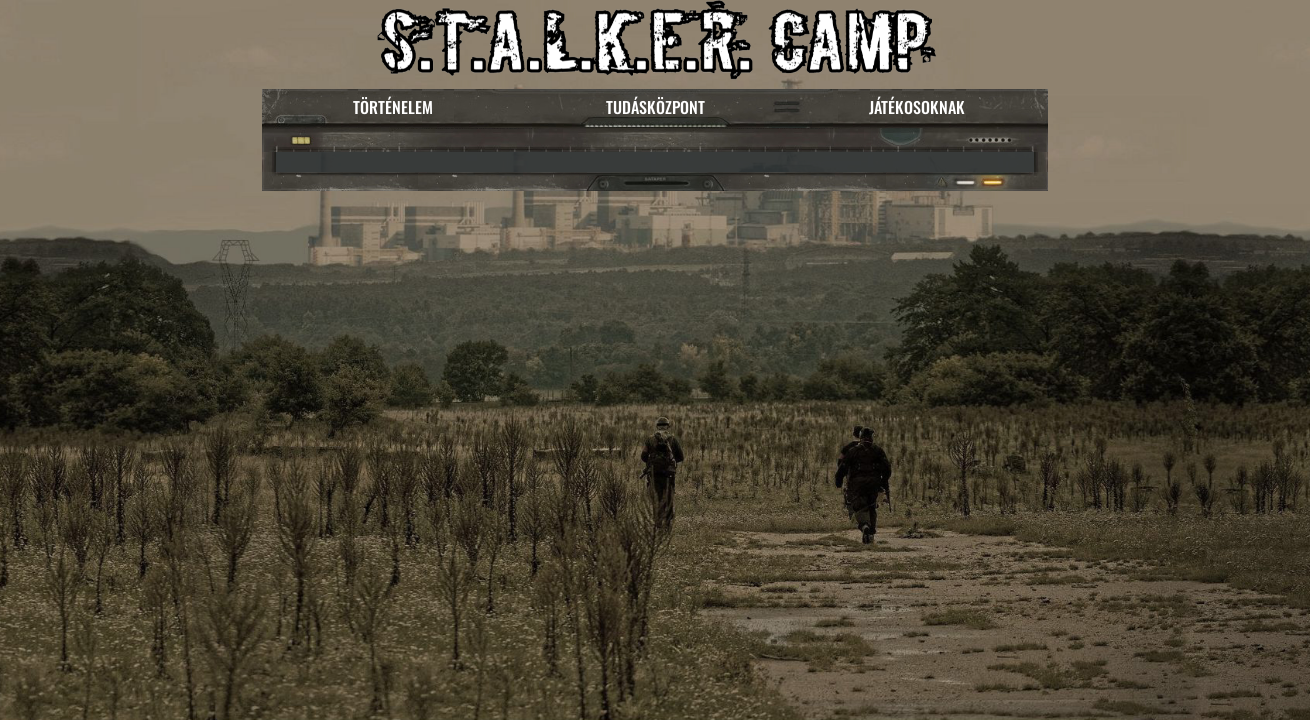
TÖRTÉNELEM (393, 107)
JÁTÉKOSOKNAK (917, 107)
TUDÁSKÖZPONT (655, 107)
